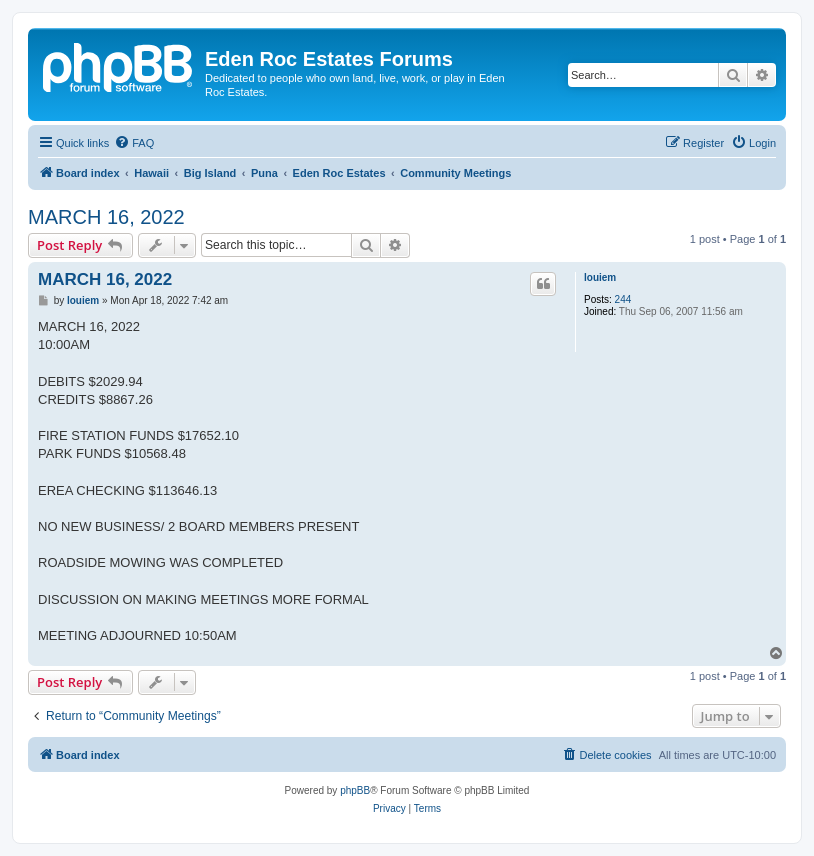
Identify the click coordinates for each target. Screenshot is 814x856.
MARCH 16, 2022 (106, 217)
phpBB (355, 790)
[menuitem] (134, 143)
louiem (600, 277)
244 (623, 299)
